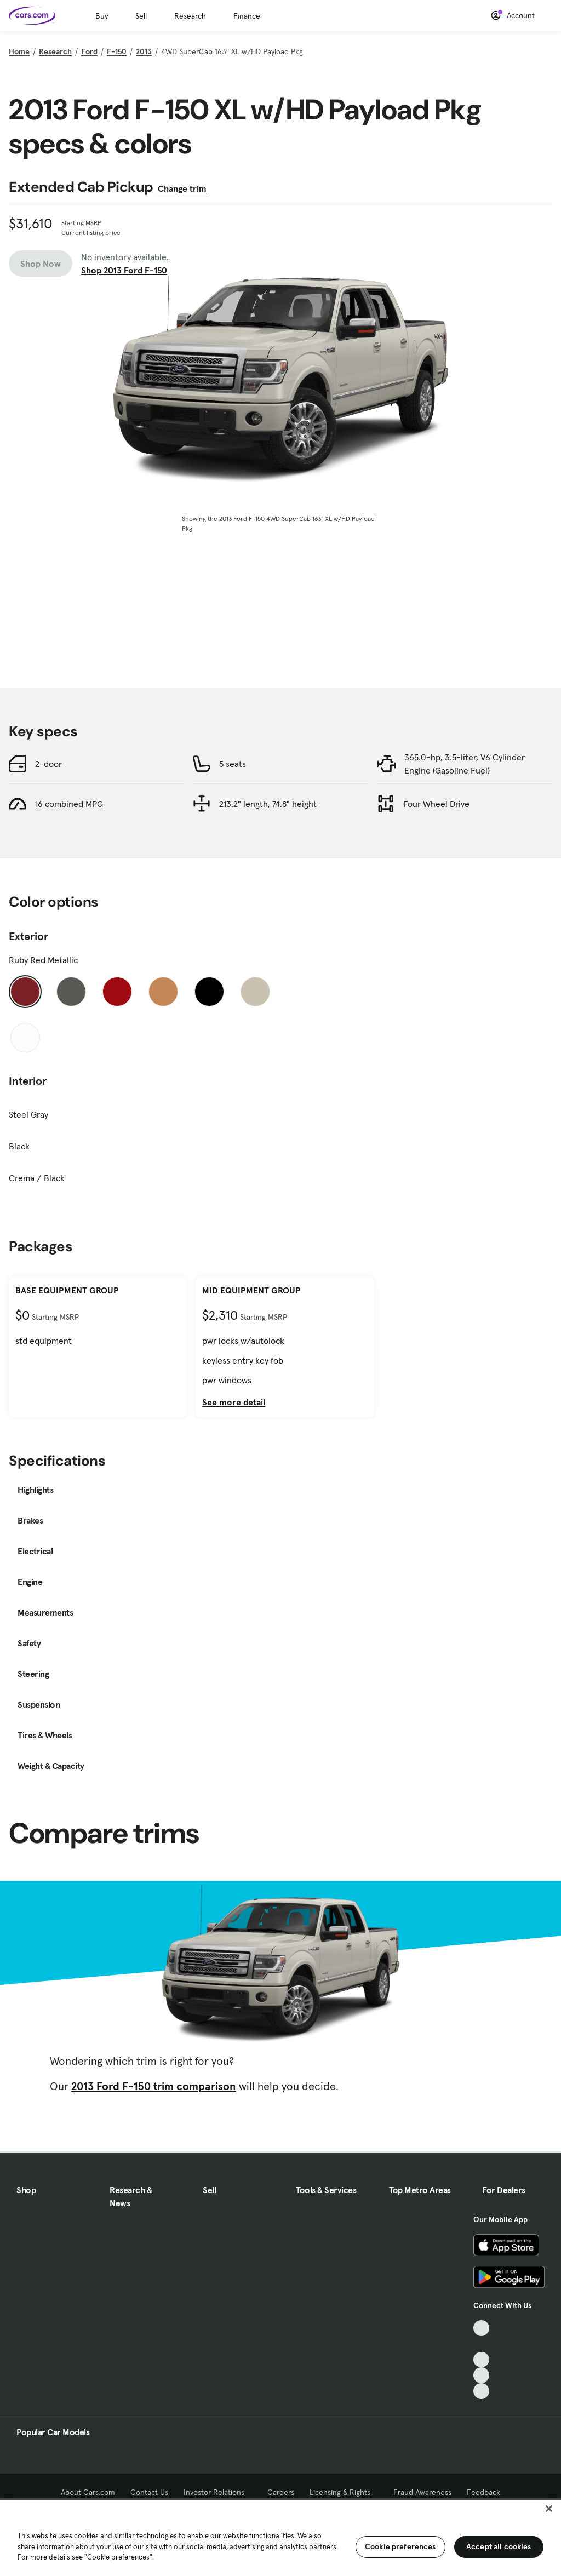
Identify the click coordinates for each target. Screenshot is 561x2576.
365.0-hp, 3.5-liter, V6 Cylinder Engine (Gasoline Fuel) (464, 764)
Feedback (483, 2492)
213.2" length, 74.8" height (268, 803)
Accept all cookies (498, 2546)
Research (190, 16)
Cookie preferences (400, 2546)
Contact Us (149, 2492)
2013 (144, 51)
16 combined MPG (69, 803)
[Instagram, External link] (481, 2375)
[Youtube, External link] (481, 2360)
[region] (280, 2537)
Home (19, 51)
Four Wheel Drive (436, 803)
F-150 (117, 51)
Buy (101, 16)
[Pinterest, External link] (481, 2391)
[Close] (549, 2509)
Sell (141, 16)
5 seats (232, 763)
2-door (48, 763)
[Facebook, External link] (481, 2344)
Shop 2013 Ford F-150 (124, 270)
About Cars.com (88, 2492)
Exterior (28, 936)
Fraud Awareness (422, 2492)
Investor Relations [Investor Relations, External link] (218, 2492)
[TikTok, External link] (481, 2328)
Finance (246, 16)
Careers (280, 2492)
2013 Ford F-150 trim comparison (153, 2086)
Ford (89, 51)
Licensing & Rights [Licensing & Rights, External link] (344, 2492)
